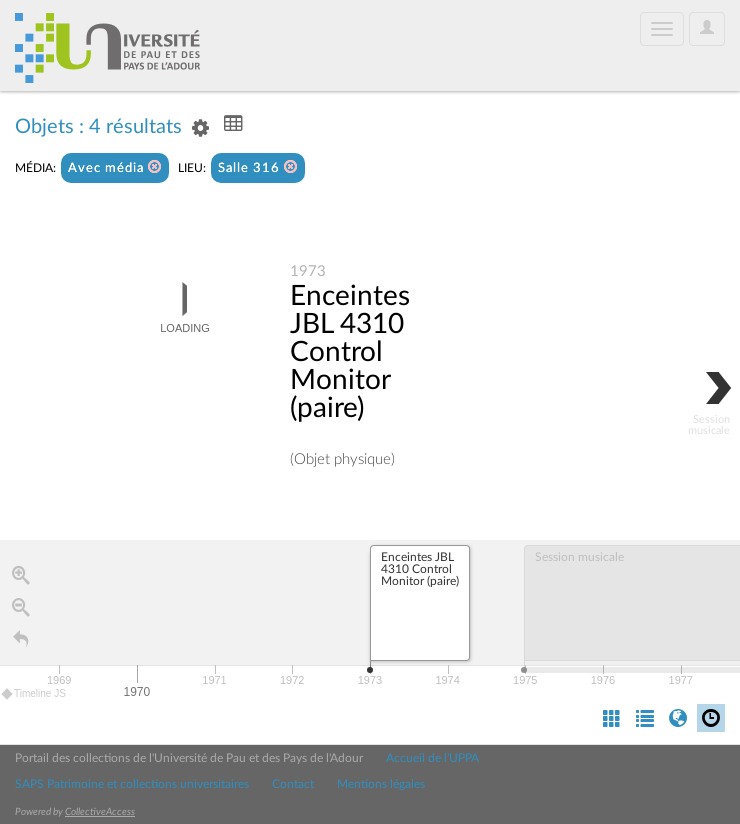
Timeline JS (34, 693)
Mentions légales (381, 784)
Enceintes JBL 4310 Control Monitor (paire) (350, 352)
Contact (293, 784)
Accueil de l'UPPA (432, 758)
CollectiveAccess (100, 812)
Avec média (115, 167)
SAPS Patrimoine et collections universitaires (132, 784)
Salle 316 (258, 167)
